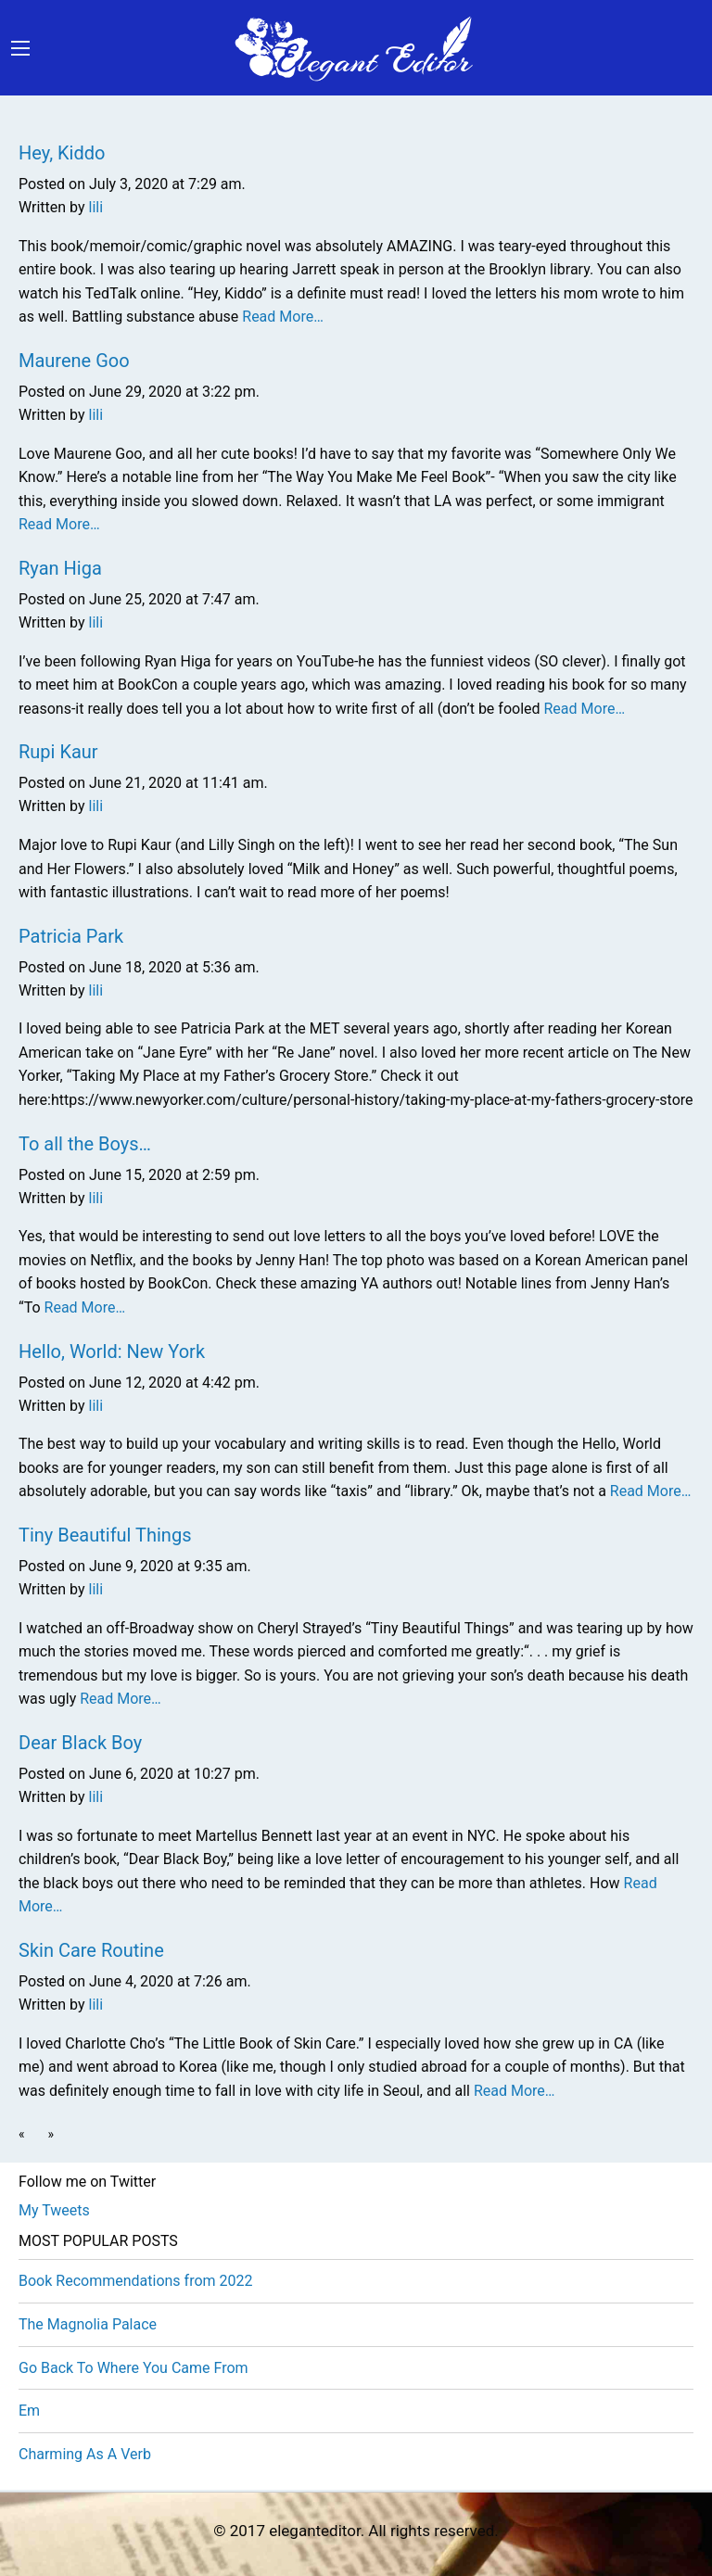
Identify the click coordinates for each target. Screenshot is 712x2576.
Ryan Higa (60, 568)
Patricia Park (71, 936)
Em (29, 2410)
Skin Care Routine (91, 1950)
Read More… (281, 316)
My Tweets (54, 2210)
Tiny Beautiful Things (105, 1535)
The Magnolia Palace (88, 2324)
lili (96, 207)
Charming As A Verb (85, 2454)
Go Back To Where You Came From (133, 2368)
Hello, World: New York (112, 1351)
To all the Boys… (85, 1144)
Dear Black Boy (80, 1743)
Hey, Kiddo (62, 153)
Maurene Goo (74, 360)
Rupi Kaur (58, 752)
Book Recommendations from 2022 (135, 2281)
